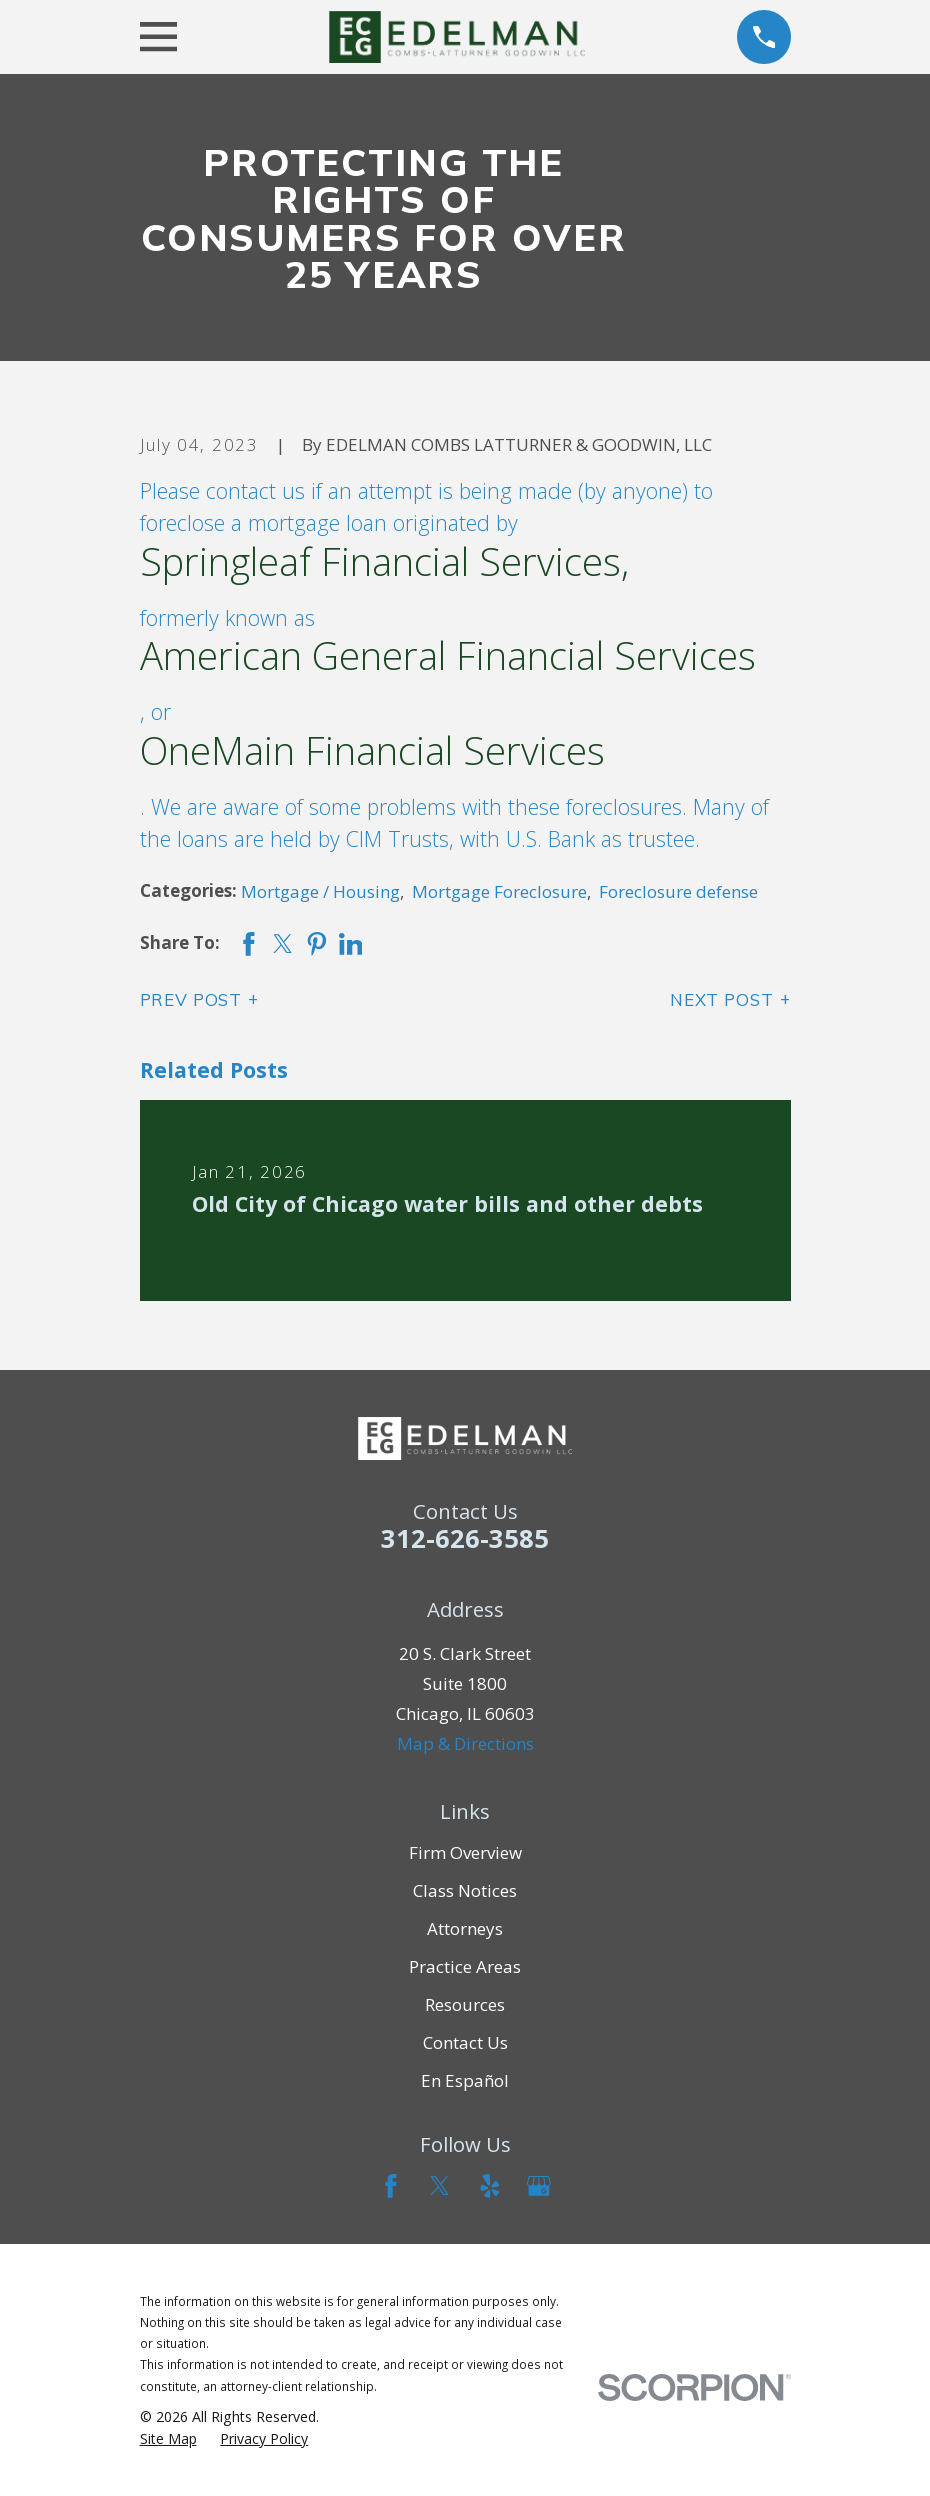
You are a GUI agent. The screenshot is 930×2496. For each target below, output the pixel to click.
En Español (465, 2080)
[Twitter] (440, 2186)
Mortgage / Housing (320, 891)
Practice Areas (465, 1966)
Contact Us (465, 2042)
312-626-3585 (465, 1538)
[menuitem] (168, 2439)
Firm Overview (465, 1852)
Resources (465, 2004)
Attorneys (465, 1928)
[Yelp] (490, 2186)
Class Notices (465, 1890)
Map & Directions (465, 1743)
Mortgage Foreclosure (499, 891)
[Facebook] (391, 2186)
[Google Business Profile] (539, 2186)
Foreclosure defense (678, 891)
